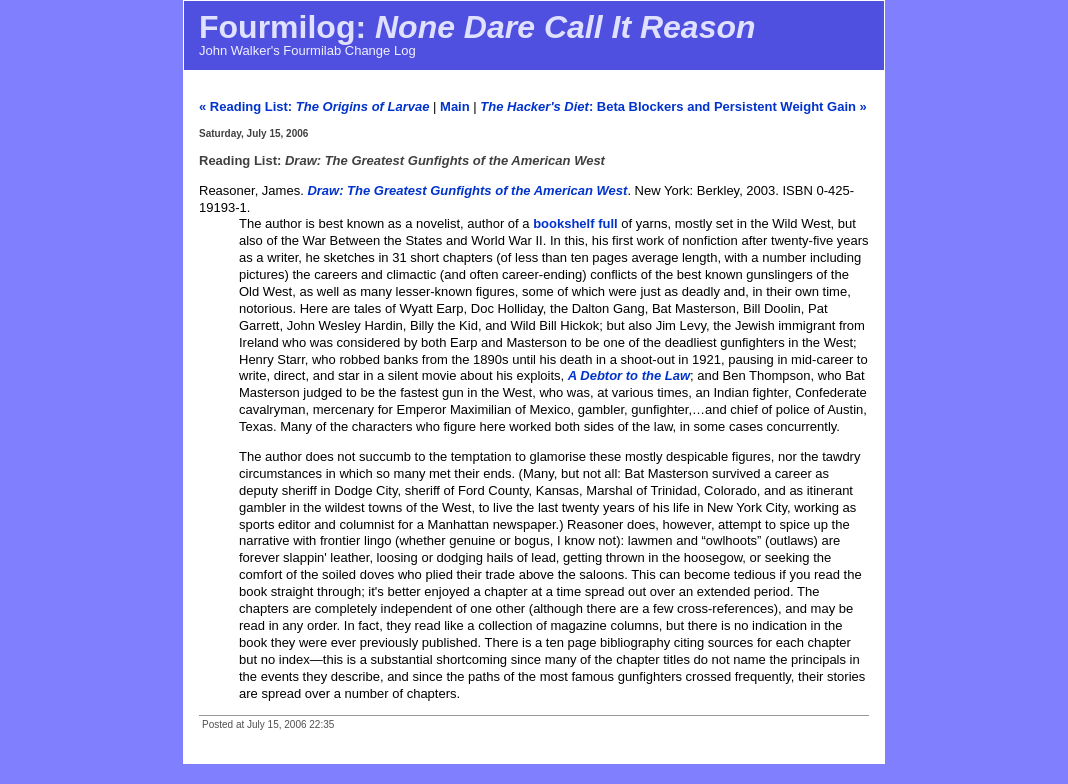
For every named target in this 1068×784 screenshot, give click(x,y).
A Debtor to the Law (629, 375)
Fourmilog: (477, 27)
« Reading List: (314, 106)
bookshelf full (575, 223)
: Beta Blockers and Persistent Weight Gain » (673, 106)
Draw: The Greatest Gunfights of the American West (467, 190)
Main (455, 106)
